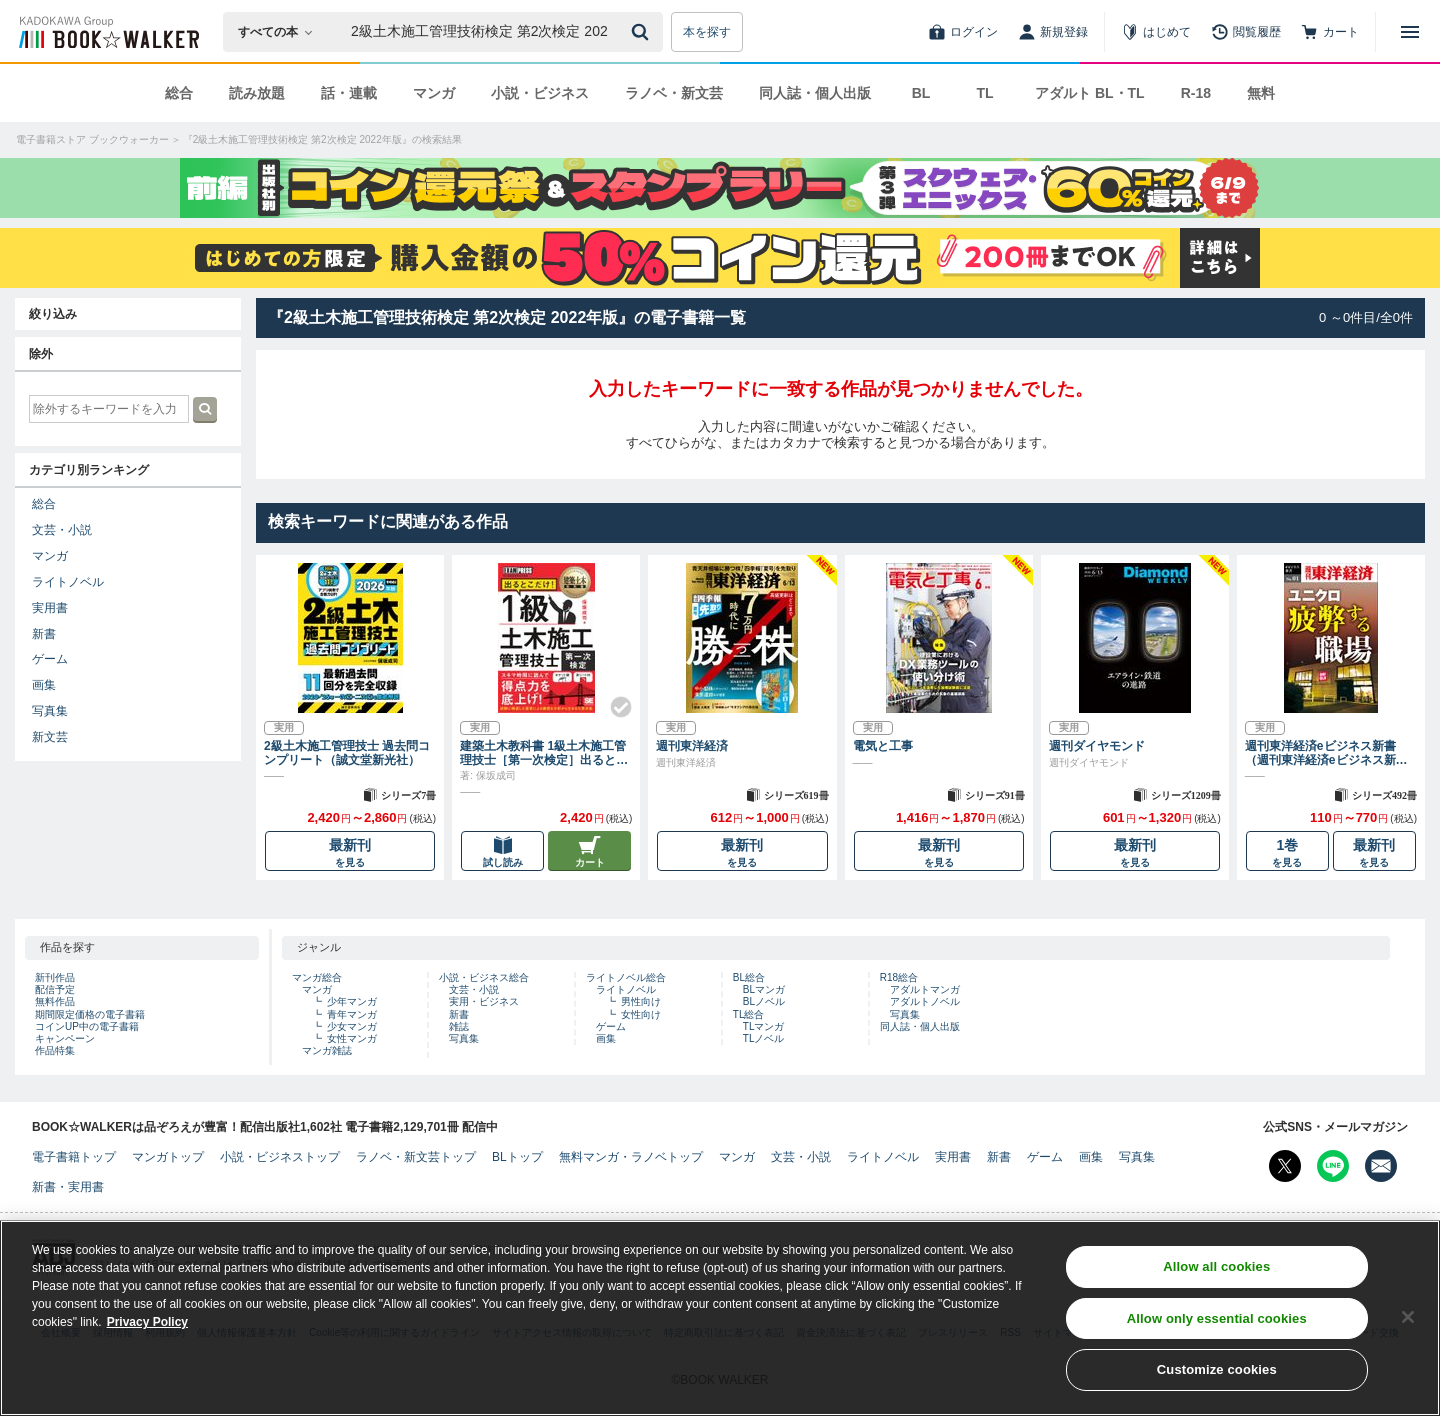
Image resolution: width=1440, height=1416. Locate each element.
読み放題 (257, 93)
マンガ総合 (317, 977)
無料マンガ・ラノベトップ (631, 1157)
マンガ (434, 93)
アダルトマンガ (925, 989)
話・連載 (349, 93)
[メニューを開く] (1410, 32)
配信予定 (55, 989)
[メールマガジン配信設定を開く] (1381, 1166)
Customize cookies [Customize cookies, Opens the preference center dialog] (1217, 1374)
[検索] (643, 32)
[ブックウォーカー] (107, 32)
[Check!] (613, 699)
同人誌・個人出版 (815, 93)
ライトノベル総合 (626, 977)
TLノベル (764, 1038)
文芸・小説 (62, 530)
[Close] (1408, 1321)
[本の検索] (281, 32)
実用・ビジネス (484, 1001)
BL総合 (749, 977)
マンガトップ (168, 1157)
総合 (179, 93)
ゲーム (50, 659)
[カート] (1330, 32)
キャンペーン (65, 1038)
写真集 (50, 711)
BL (921, 93)
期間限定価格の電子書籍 (90, 1014)
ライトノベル (68, 582)
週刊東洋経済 (692, 746)
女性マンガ (352, 1038)
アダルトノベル (925, 1001)
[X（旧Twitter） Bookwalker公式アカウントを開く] (1285, 1166)
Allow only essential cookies (1217, 1322)
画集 (44, 685)
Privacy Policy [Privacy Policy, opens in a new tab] (147, 1327)
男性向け (641, 1001)
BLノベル (764, 1001)
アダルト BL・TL (1090, 93)
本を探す (707, 32)
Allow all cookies (1216, 1271)
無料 (1261, 93)
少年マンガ (352, 1001)
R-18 (1196, 93)
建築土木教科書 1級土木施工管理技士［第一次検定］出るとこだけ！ (544, 753)
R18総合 (899, 977)
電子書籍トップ (74, 1157)
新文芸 (50, 737)
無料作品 (55, 1001)
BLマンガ (764, 989)
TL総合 (749, 1014)
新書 (44, 634)
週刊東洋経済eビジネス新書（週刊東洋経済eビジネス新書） (1320, 753)
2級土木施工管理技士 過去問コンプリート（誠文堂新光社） (347, 753)
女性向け (641, 1014)
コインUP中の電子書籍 (87, 1026)
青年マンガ (352, 1014)
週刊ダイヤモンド (1097, 746)
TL (984, 93)
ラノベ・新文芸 (674, 93)
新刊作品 (55, 977)
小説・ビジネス (540, 93)
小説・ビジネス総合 (484, 977)
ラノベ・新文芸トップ (416, 1157)
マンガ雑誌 (327, 1050)
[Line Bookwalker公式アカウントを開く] (1333, 1166)
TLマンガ (764, 1026)
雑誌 (459, 1026)
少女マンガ (352, 1026)
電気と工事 (883, 746)
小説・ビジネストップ (280, 1157)
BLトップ (517, 1157)
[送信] (643, 32)
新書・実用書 (68, 1187)
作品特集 (55, 1050)
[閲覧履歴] (1246, 32)
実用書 (50, 608)
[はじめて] (1156, 32)
